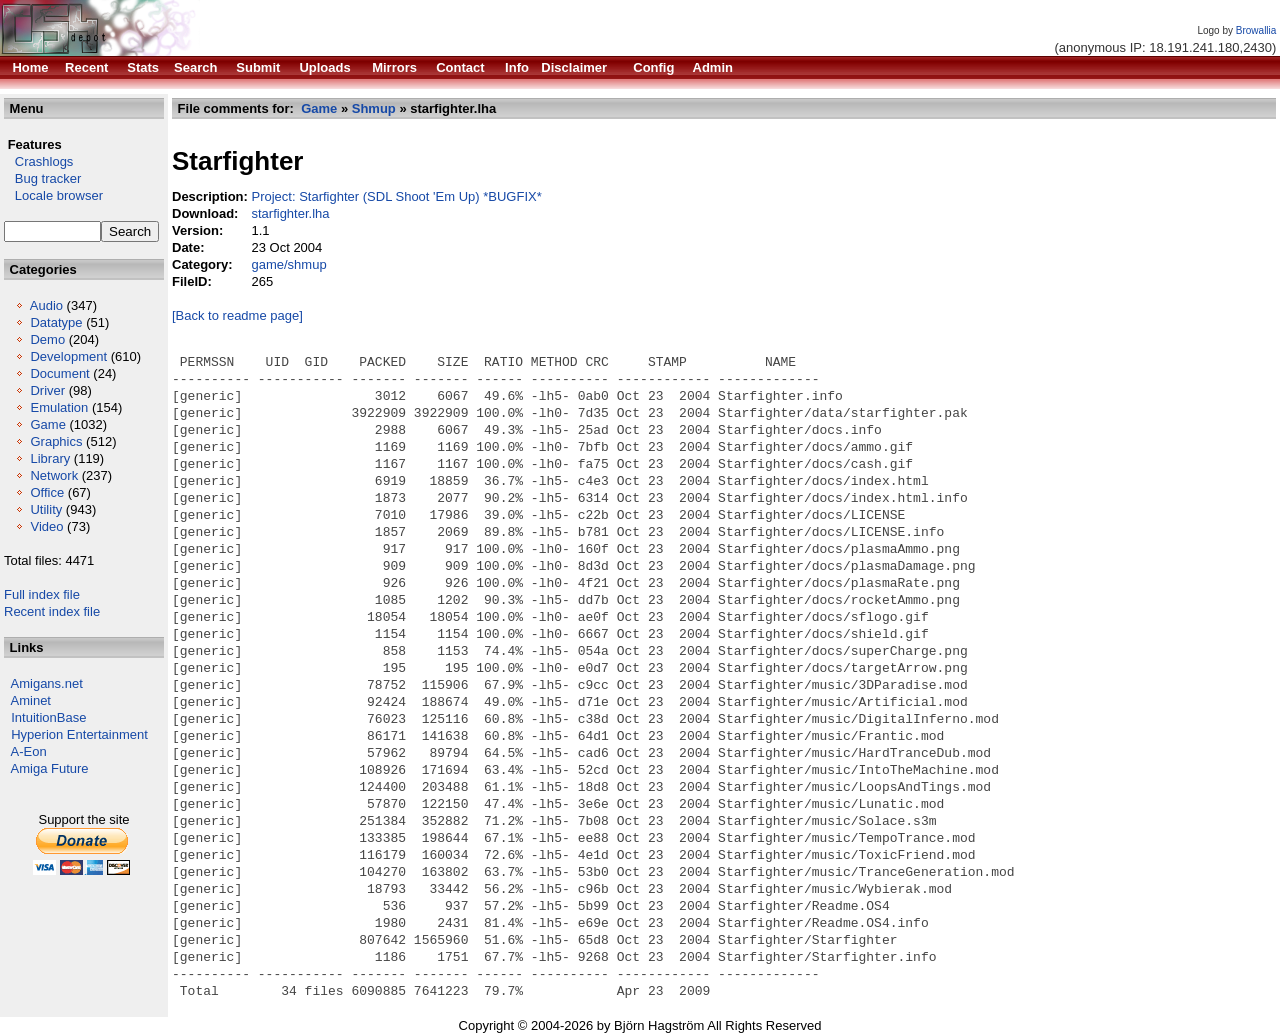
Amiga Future (50, 768)
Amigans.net (47, 683)
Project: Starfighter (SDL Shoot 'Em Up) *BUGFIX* (396, 196)
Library (50, 458)
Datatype (56, 322)
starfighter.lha (290, 213)
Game (47, 424)
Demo (47, 339)
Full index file (42, 594)
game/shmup (288, 264)
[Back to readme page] (237, 315)
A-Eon (29, 751)
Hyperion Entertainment (79, 734)
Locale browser (53, 195)
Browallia (1256, 30)
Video (46, 526)
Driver (47, 390)
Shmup (374, 108)
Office (47, 492)
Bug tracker (42, 178)
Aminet (31, 700)
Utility (46, 509)
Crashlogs (38, 161)
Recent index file (52, 611)
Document (59, 373)
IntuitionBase (48, 717)
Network (54, 475)
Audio (46, 305)
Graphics (56, 441)
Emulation (59, 407)
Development (68, 356)
